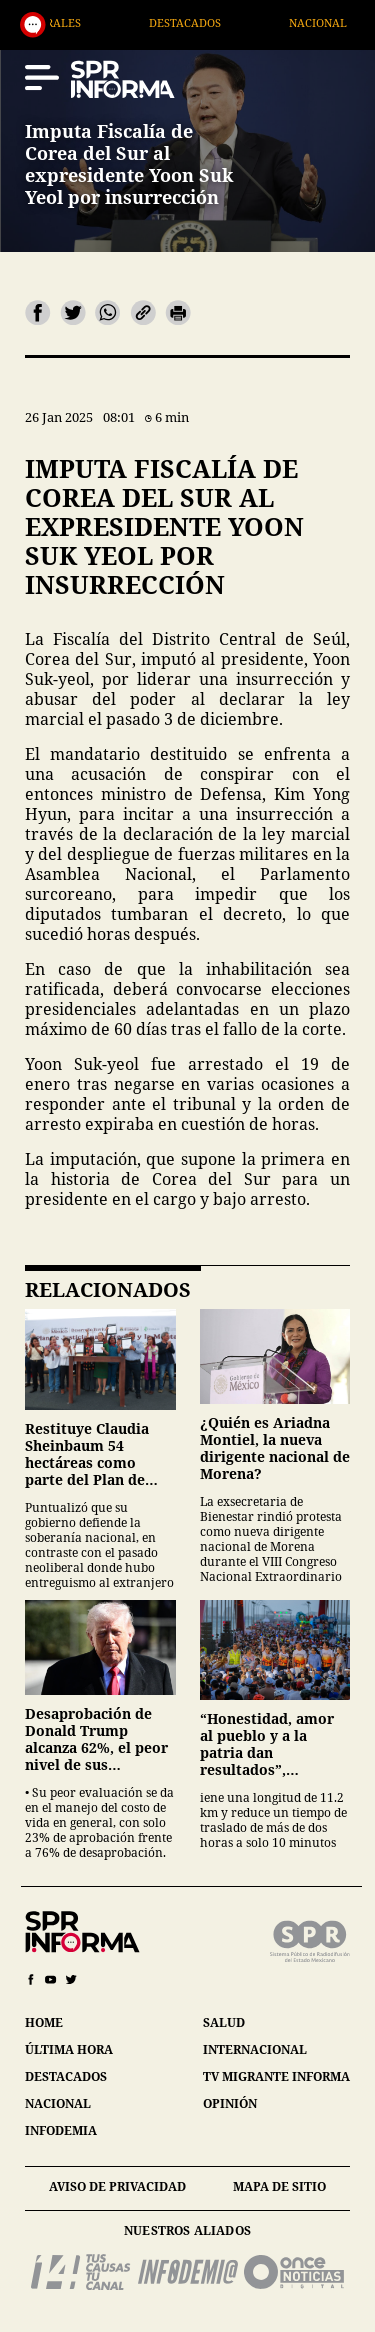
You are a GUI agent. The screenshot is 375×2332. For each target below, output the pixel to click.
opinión (230, 2103)
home (44, 2022)
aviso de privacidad (117, 2186)
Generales (77, 22)
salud (224, 2022)
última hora (69, 2049)
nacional (58, 2103)
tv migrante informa (276, 2076)
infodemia (61, 2130)
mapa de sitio (279, 2186)
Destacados (214, 22)
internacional (255, 2049)
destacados (66, 2076)
